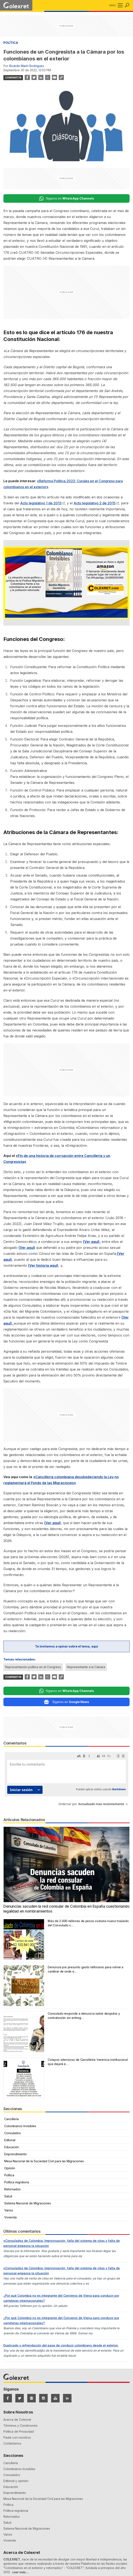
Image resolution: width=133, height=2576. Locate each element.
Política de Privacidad (18, 2433)
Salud (8, 2198)
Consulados (12, 2135)
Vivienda (10, 2219)
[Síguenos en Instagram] (43, 2400)
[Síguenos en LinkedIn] (67, 2400)
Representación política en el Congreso (33, 1667)
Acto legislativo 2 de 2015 (95, 503)
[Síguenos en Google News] (31, 2400)
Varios (8, 2212)
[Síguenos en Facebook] (7, 2400)
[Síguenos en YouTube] (55, 2400)
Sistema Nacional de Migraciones (27, 2205)
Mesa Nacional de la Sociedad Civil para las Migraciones (44, 2163)
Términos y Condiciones (20, 2427)
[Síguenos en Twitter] (19, 2400)
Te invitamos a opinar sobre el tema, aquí (66, 1646)
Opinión (9, 2170)
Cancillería (11, 2121)
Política (10, 42)
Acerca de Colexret (17, 2421)
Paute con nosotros (17, 2439)
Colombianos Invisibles (20, 2128)
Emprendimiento (15, 2156)
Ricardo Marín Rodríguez (26, 66)
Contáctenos (12, 2445)
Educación (11, 2149)
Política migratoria (16, 2184)
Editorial (9, 2142)
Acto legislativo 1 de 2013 (40, 503)
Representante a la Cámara (86, 1667)
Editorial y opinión (15, 2483)
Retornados (12, 2191)
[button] (119, 5)
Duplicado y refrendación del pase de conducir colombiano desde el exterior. (61, 2347)
